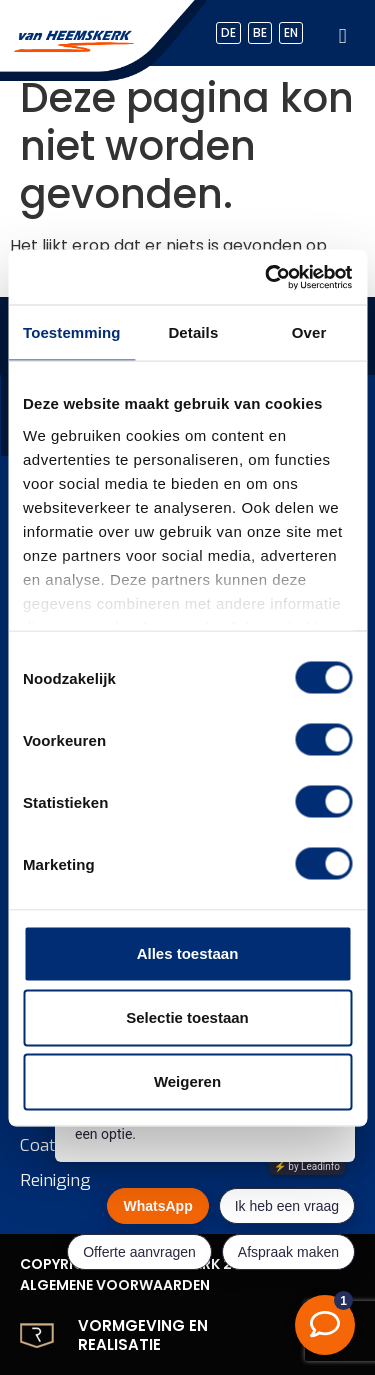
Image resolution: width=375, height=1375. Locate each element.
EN (291, 32)
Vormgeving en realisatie (143, 1335)
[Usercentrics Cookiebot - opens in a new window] (267, 277)
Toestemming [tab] (72, 332)
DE (228, 32)
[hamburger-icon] (342, 33)
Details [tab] (193, 332)
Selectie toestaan (187, 1017)
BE (260, 32)
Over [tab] (309, 332)
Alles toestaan (188, 953)
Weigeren (187, 1081)
